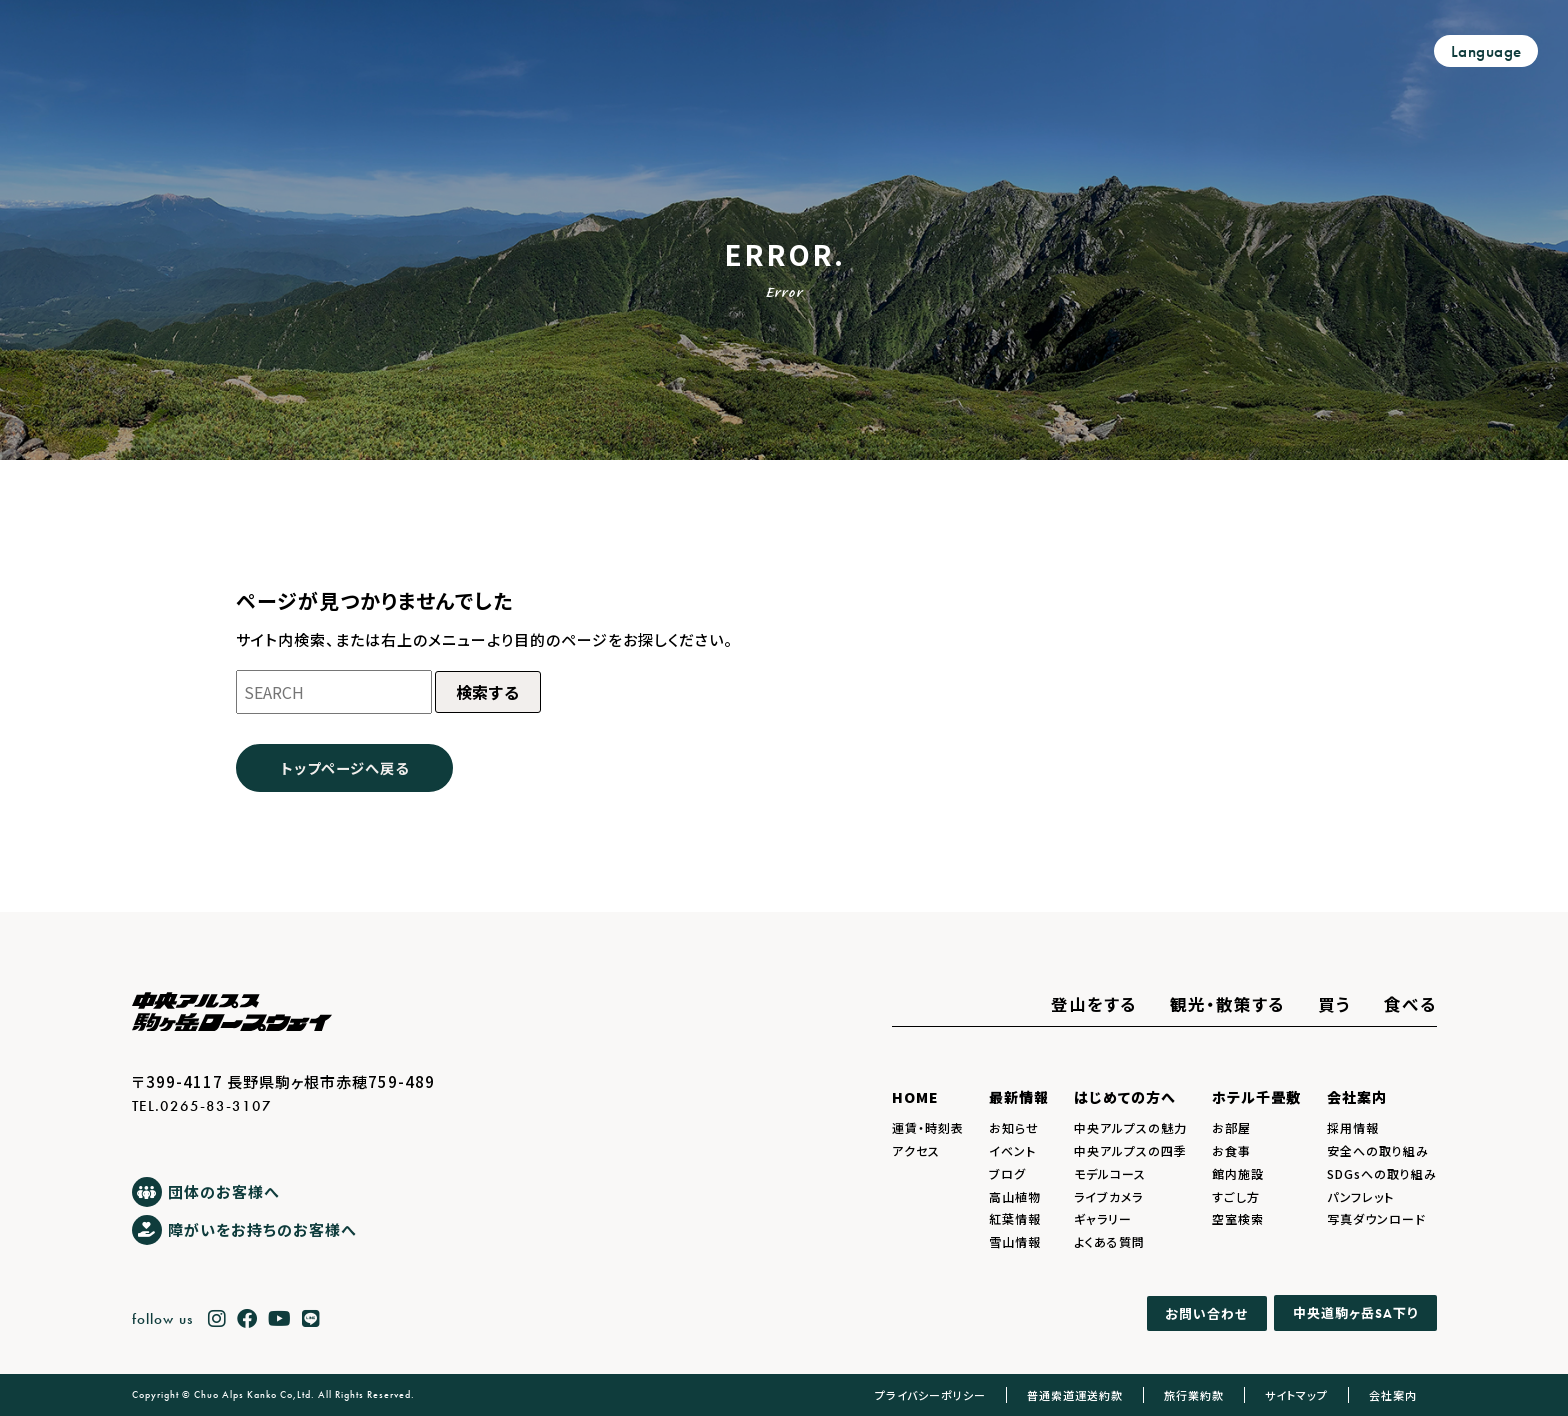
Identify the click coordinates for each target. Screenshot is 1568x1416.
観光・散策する (1227, 1004)
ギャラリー (1103, 1218)
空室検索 (1238, 1218)
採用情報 (1353, 1127)
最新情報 (1019, 1097)
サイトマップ (1296, 1395)
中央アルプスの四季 (1130, 1150)
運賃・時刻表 (928, 1127)
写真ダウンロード (1376, 1218)
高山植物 (1015, 1196)
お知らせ (1014, 1127)
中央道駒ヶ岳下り (1355, 1312)
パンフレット (1360, 1196)
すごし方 (1236, 1196)
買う (1334, 1004)
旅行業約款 (1194, 1395)
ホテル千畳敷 (1256, 1097)
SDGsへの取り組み (1382, 1173)
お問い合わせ (1206, 1313)
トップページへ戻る (345, 767)
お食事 (1231, 1150)
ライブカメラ (1108, 1196)
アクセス (916, 1150)
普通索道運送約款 (1075, 1395)
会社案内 (1357, 1097)
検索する (488, 692)
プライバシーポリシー (930, 1395)
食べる (1410, 1004)
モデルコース (1110, 1173)
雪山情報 (1015, 1241)
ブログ (1007, 1173)
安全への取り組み (1378, 1150)
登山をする (1094, 1004)
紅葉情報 (1015, 1218)
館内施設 (1238, 1173)
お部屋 (1231, 1127)
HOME (915, 1097)
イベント (1012, 1150)
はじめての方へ (1125, 1097)
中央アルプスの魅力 (1130, 1127)
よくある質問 (1109, 1241)
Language (1486, 51)
